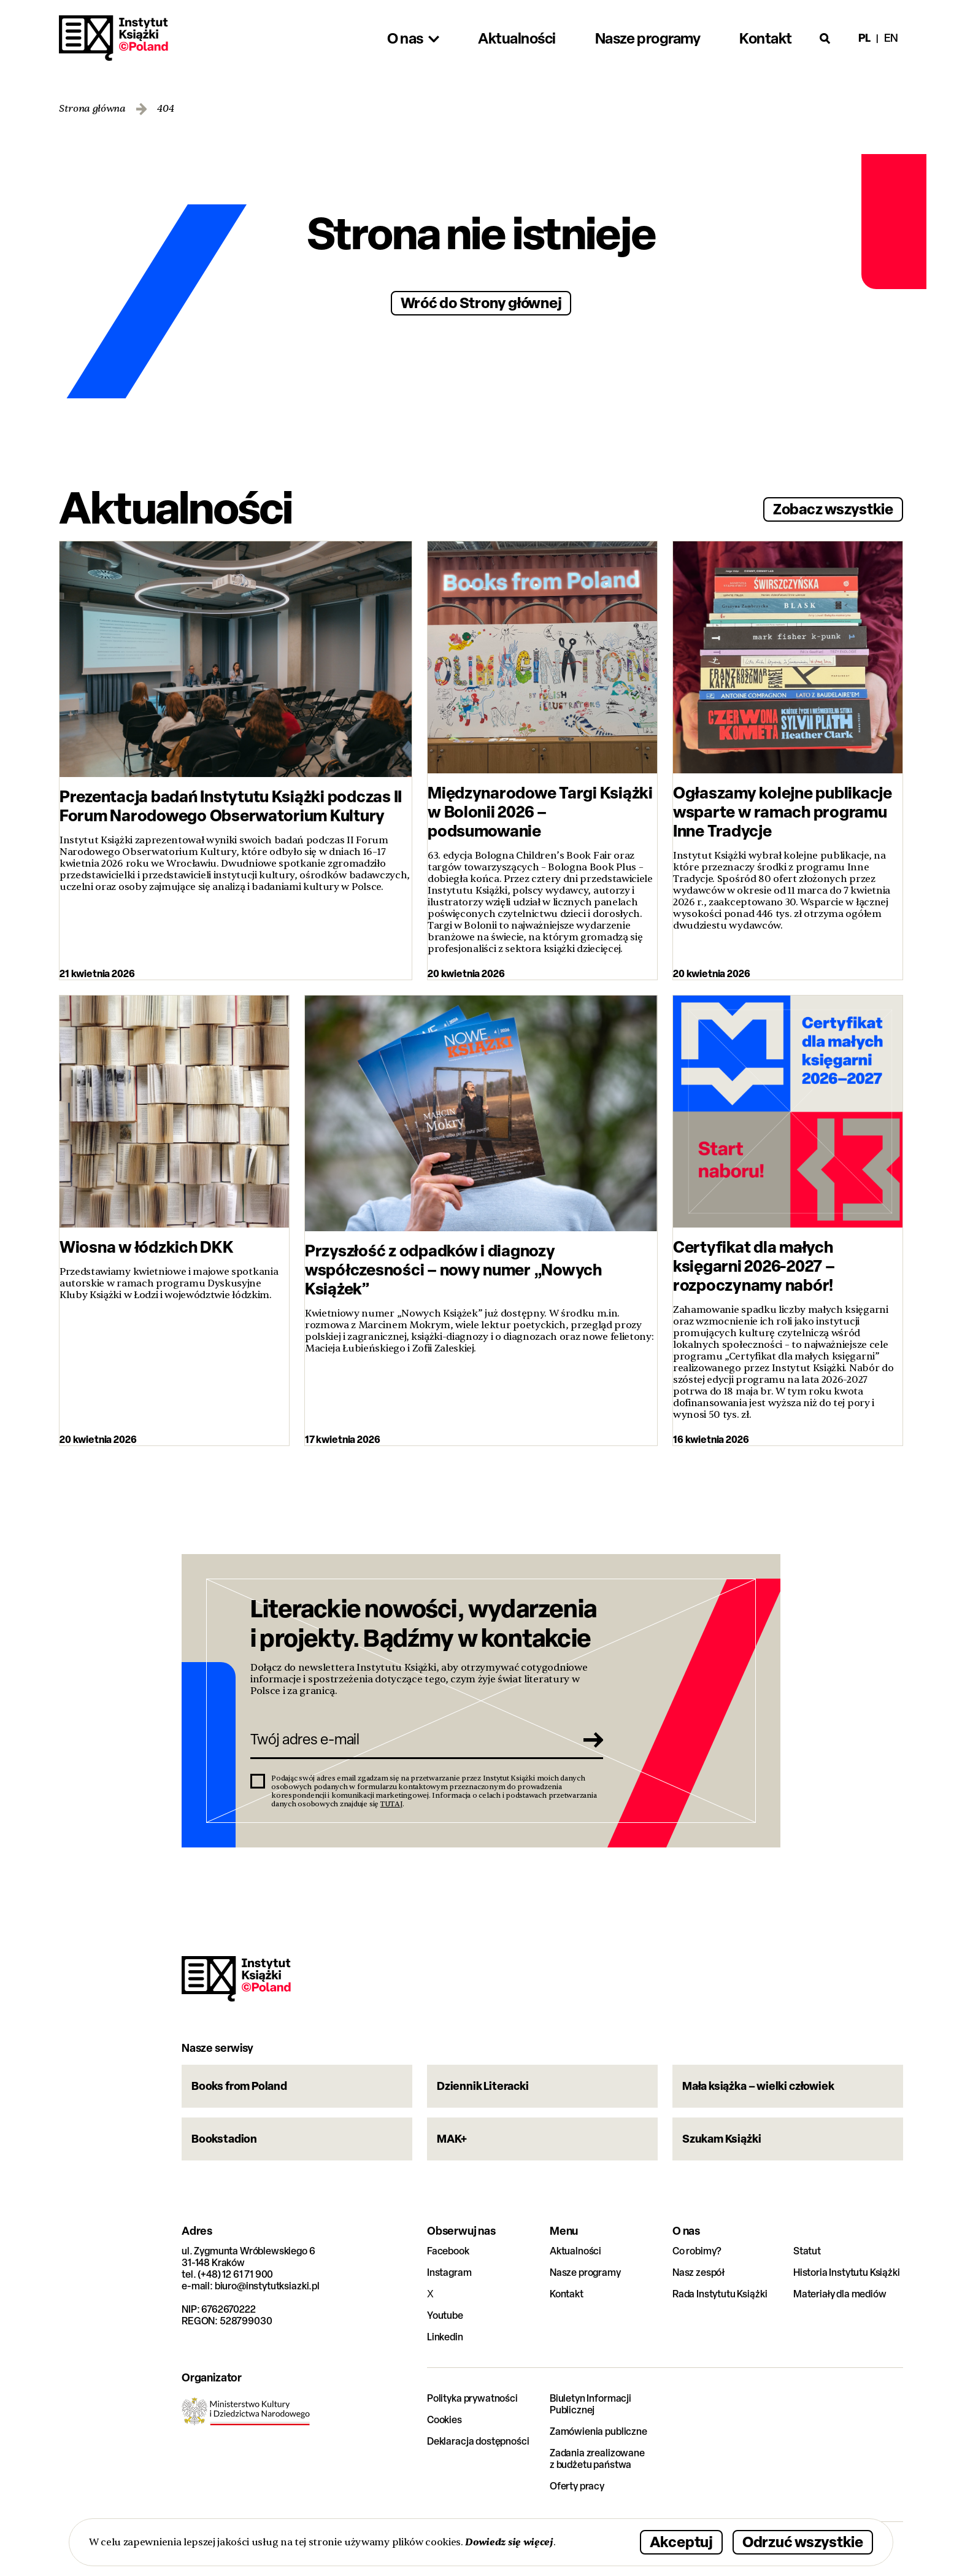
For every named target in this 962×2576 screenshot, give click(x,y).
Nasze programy (585, 2272)
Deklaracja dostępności (478, 2441)
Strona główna (92, 109)
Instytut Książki (113, 38)
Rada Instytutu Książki (719, 2294)
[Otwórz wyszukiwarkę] (825, 38)
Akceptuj (681, 2541)
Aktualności (575, 2251)
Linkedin (445, 2337)
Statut (807, 2251)
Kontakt (566, 2294)
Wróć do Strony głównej (481, 302)
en (891, 37)
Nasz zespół (698, 2272)
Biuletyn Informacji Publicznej (590, 2404)
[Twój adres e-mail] (409, 1739)
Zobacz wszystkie (833, 508)
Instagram (449, 2272)
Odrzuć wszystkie (802, 2541)
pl (864, 37)
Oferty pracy (577, 2486)
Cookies (444, 2420)
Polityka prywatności (472, 2398)
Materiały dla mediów (840, 2294)
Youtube (445, 2315)
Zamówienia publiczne (598, 2431)
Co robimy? (696, 2251)
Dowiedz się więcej (509, 2541)
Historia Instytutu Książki (846, 2272)
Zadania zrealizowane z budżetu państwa (597, 2458)
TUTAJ (391, 1804)
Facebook (448, 2251)
